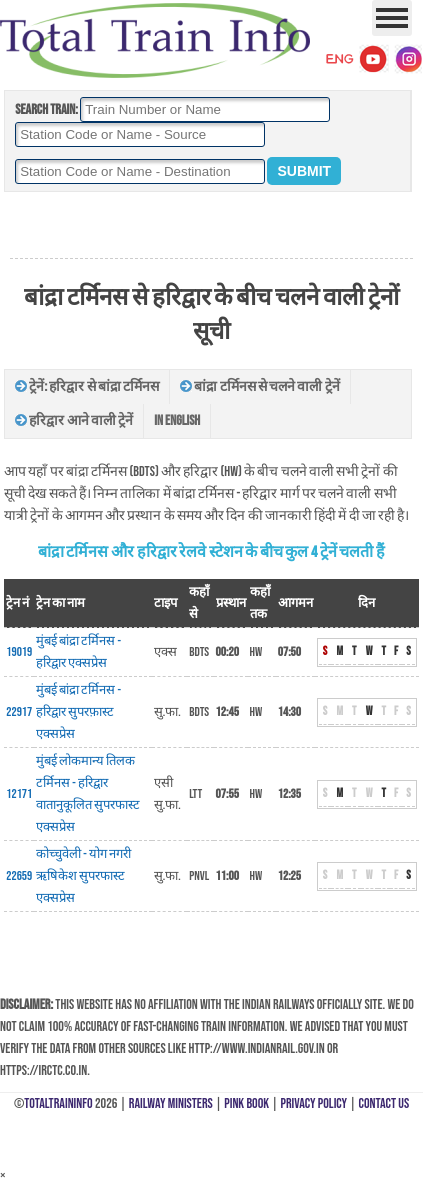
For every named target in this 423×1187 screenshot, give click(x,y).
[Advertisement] (211, 226)
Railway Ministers (171, 1103)
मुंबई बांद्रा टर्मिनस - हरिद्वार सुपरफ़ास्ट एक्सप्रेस (78, 712)
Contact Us (384, 1103)
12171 (19, 794)
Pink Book (246, 1103)
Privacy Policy (314, 1103)
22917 (19, 712)
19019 (19, 652)
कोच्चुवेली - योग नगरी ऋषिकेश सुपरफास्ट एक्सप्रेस (83, 876)
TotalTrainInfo (58, 1103)
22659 (19, 876)
